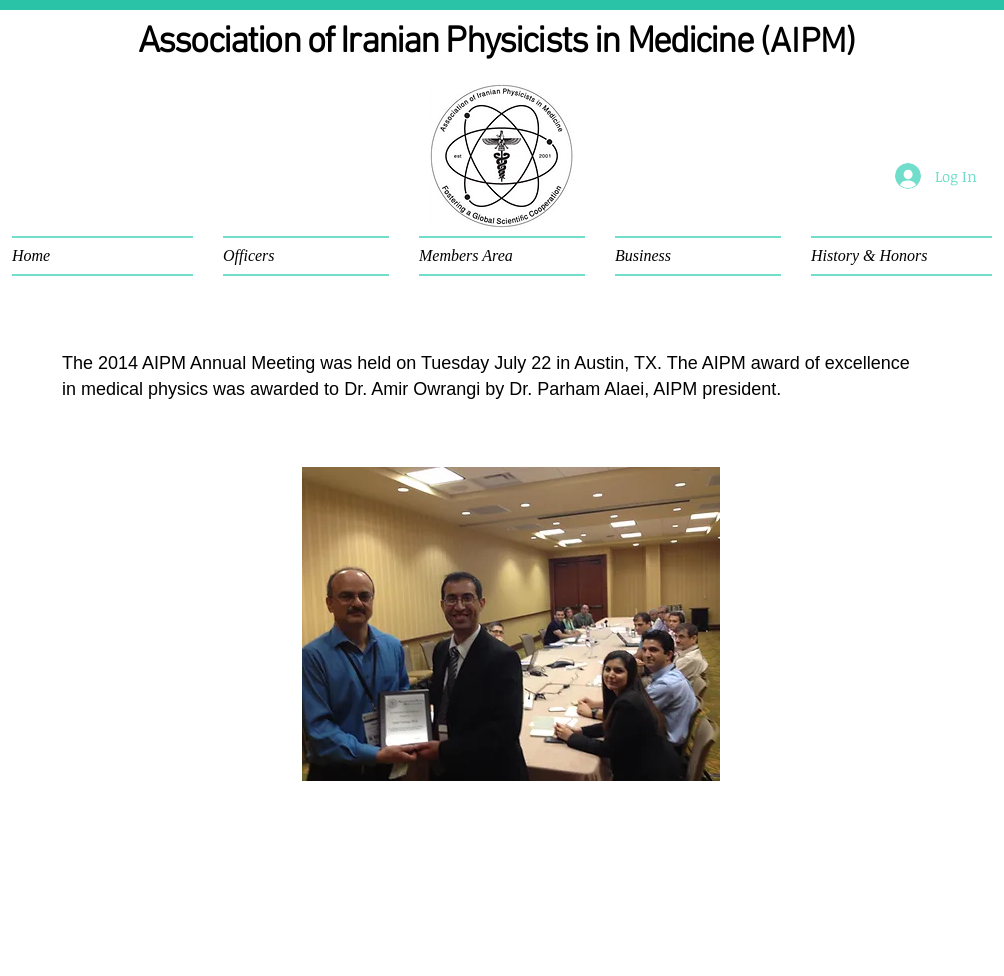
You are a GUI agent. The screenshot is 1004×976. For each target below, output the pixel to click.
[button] (110, 256)
